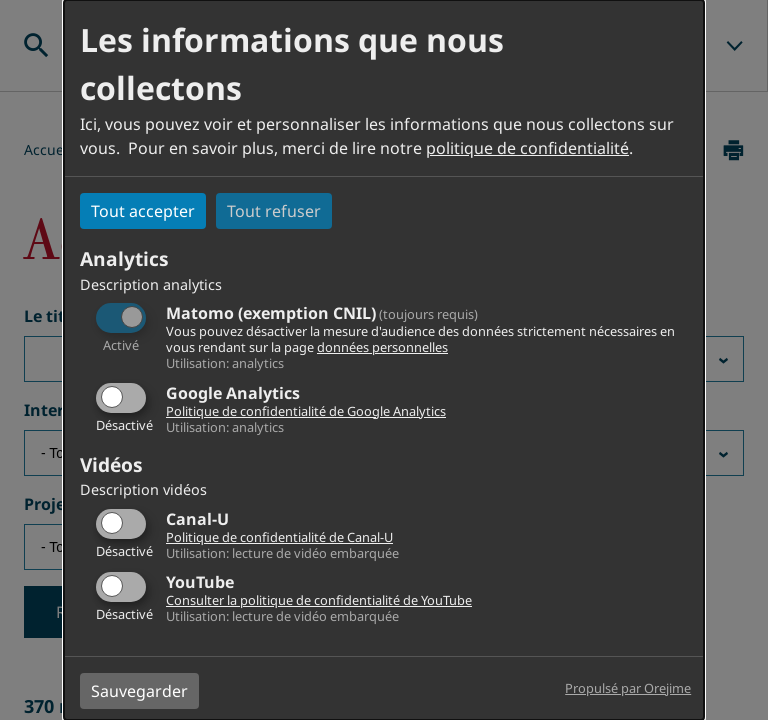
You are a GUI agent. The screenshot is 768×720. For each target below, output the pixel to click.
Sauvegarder (139, 691)
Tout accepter (143, 211)
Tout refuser (274, 211)
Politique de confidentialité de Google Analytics (306, 411)
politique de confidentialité (527, 148)
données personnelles (382, 347)
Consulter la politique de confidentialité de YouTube (319, 600)
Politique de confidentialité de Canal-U (279, 537)
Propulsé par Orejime (628, 688)
